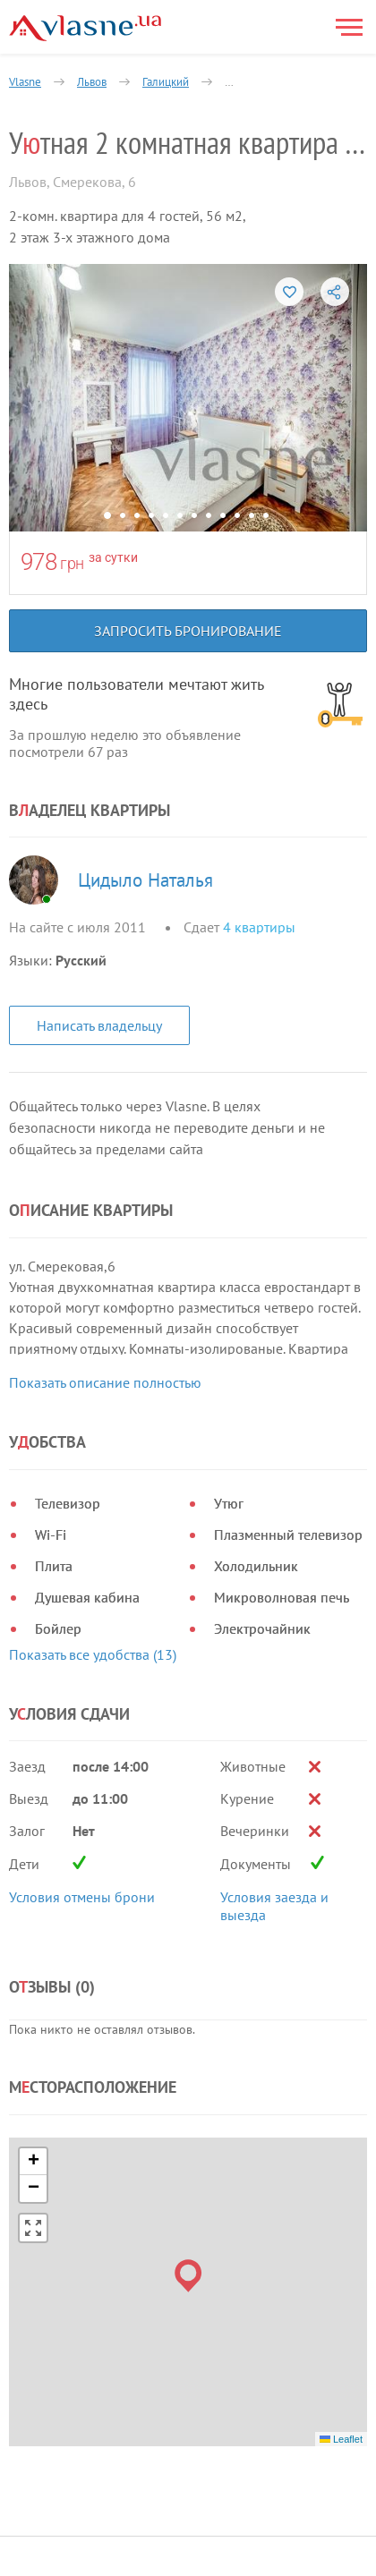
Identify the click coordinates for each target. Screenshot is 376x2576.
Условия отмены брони (82, 1721)
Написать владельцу (99, 1025)
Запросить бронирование (188, 631)
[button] (188, 2098)
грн (72, 563)
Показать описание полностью (105, 1382)
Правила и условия (70, 2433)
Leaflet (341, 2262)
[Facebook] (318, 2417)
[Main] (85, 28)
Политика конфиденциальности (107, 2455)
